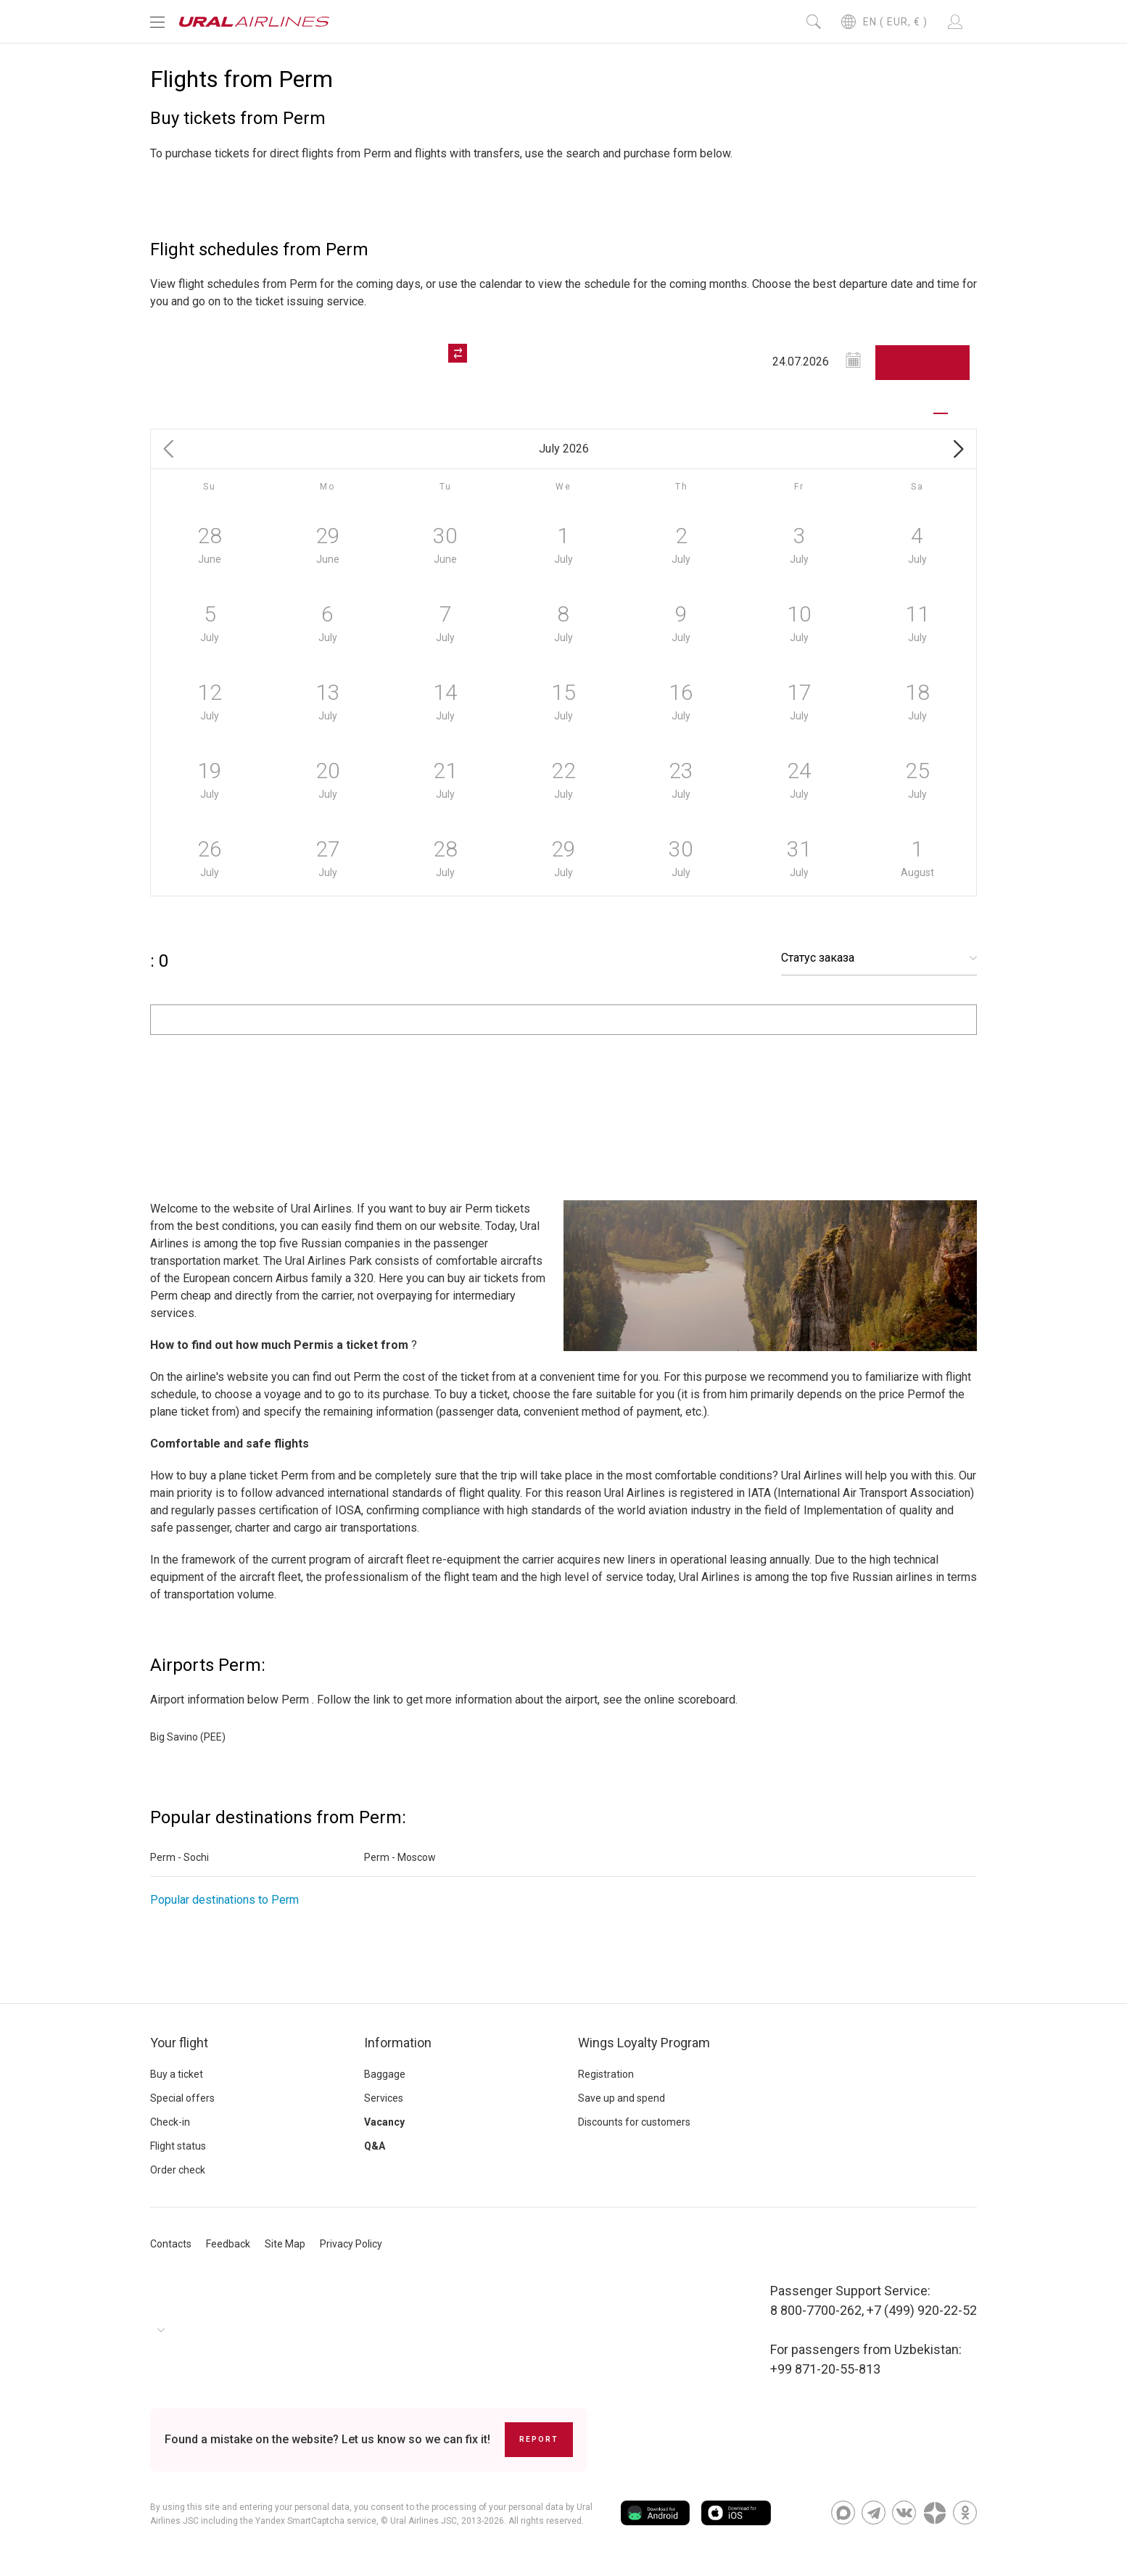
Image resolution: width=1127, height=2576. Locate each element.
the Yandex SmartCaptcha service (308, 2521)
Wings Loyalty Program (644, 2042)
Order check (177, 2170)
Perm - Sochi (179, 1857)
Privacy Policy (351, 2244)
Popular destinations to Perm (224, 1900)
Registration (606, 2074)
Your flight (179, 2042)
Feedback (228, 2244)
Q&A (374, 2146)
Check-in (170, 2122)
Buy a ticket (176, 2074)
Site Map (285, 2244)
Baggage (384, 2074)
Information (398, 2042)
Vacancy (384, 2122)
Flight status (178, 2146)
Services (383, 2098)
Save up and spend (621, 2098)
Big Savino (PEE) (188, 1737)
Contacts (170, 2244)
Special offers (182, 2098)
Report (538, 2439)
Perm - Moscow (400, 1857)
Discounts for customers (634, 2122)
